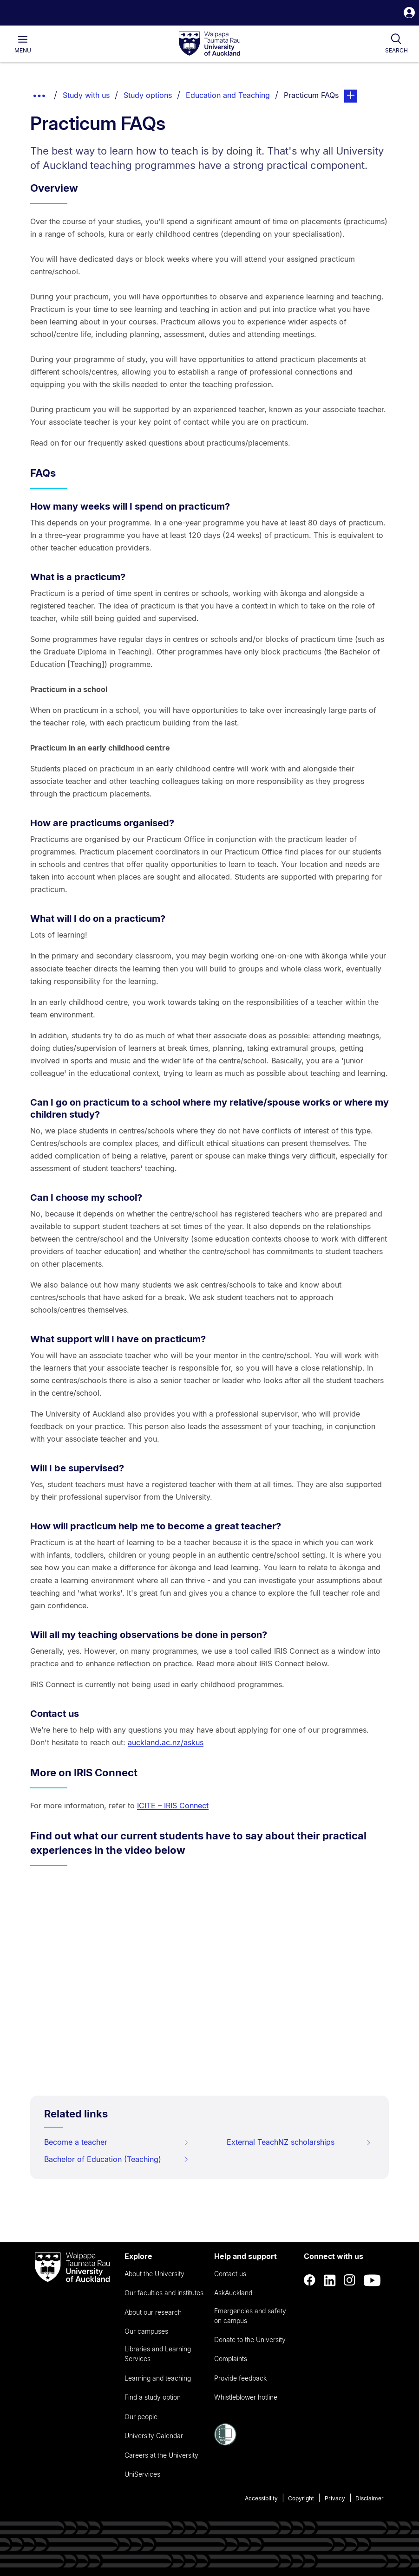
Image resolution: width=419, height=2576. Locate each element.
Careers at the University (161, 2455)
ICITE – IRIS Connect (173, 1805)
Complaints (230, 2358)
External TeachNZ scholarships (299, 2142)
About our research (153, 2312)
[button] (409, 13)
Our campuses (146, 2331)
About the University (154, 2274)
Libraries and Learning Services (157, 2353)
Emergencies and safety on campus (250, 2315)
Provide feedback (240, 2378)
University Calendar (153, 2436)
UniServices (142, 2474)
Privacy (335, 2498)
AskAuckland (233, 2293)
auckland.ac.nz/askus (165, 1742)
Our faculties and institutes (163, 2293)
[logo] (209, 44)
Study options (148, 95)
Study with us (86, 95)
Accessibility (261, 2498)
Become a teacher (116, 2142)
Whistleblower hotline (245, 2397)
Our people (140, 2417)
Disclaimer (369, 2498)
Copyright (301, 2498)
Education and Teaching (228, 95)
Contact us (230, 2274)
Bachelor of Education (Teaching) (116, 2159)
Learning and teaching (157, 2378)
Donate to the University (250, 2339)
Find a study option (152, 2397)
